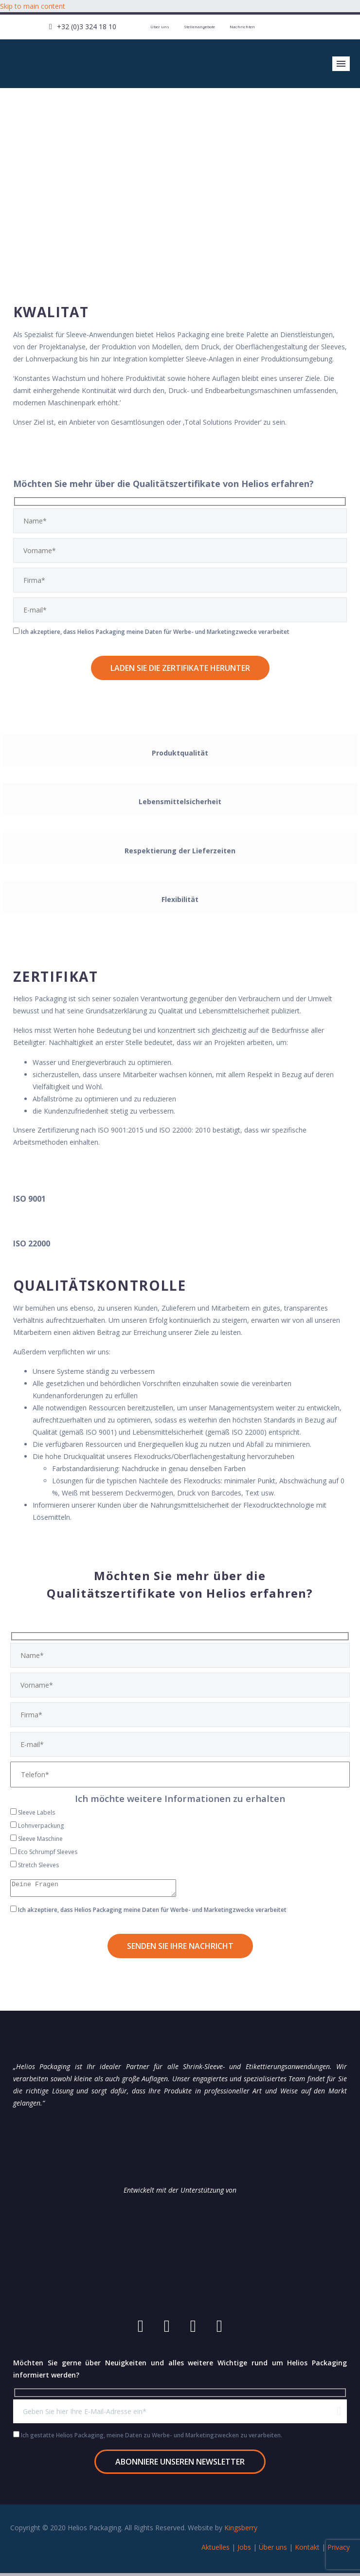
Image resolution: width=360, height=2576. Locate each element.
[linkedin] (193, 2329)
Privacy (338, 2550)
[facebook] (167, 2329)
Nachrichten (242, 26)
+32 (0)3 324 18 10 (86, 26)
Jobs (244, 2550)
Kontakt (307, 2550)
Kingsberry (240, 2530)
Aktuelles (215, 2550)
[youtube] (140, 2329)
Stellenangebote (199, 26)
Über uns (159, 26)
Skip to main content (32, 6)
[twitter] (219, 2329)
